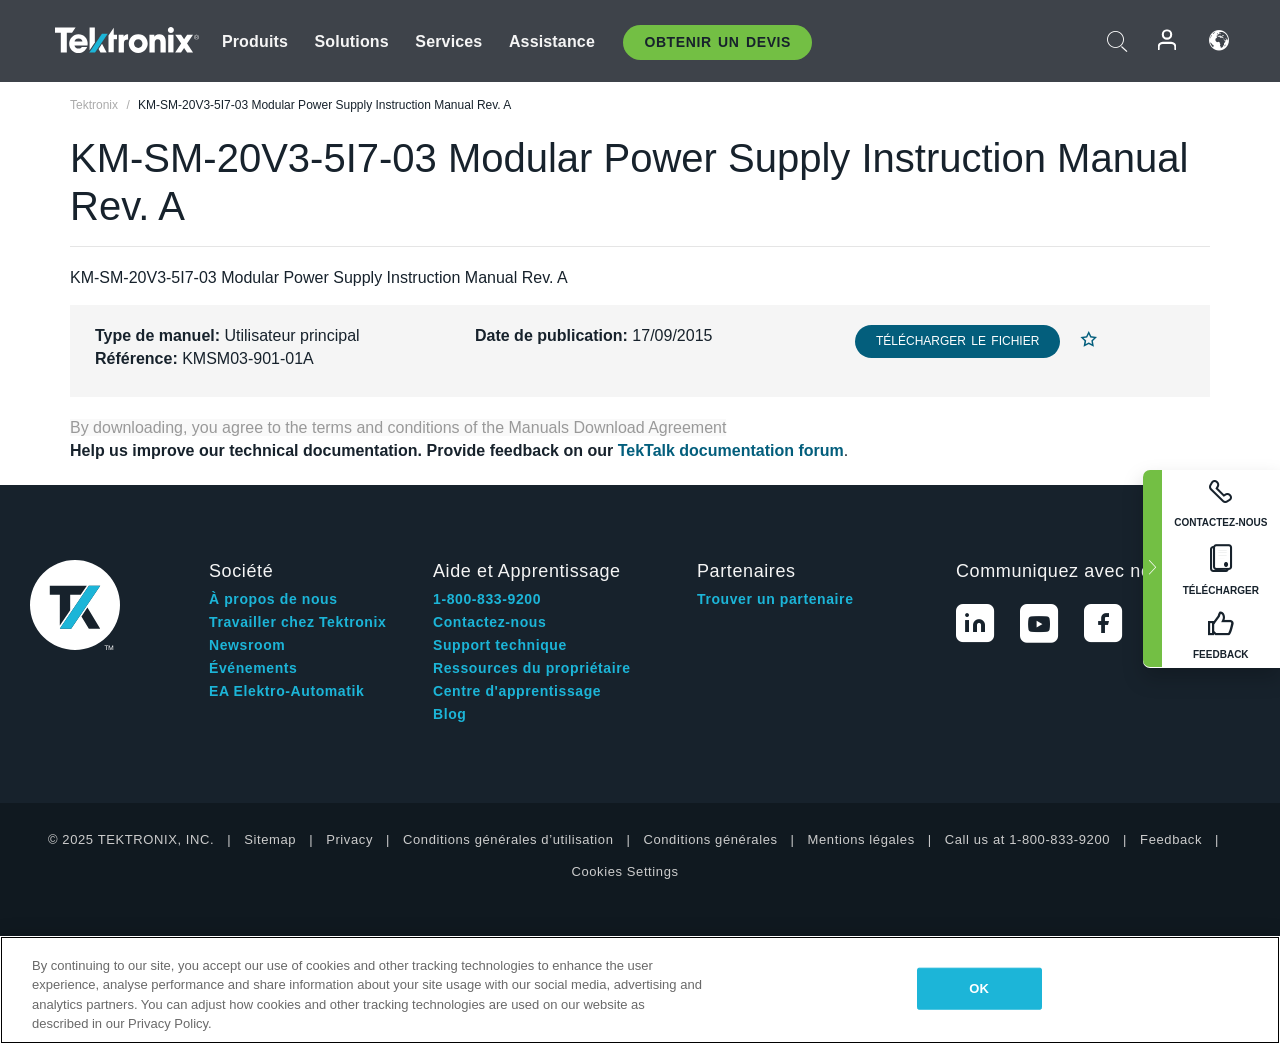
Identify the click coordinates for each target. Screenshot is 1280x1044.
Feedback (1171, 839)
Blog (450, 714)
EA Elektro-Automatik (286, 691)
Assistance (552, 41)
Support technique (500, 645)
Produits (255, 41)
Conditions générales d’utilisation (508, 839)
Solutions (352, 41)
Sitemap (270, 839)
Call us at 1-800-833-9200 (1027, 839)
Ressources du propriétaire (532, 668)
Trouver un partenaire (775, 599)
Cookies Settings (624, 871)
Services (448, 41)
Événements (253, 668)
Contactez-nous (489, 622)
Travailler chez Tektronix (297, 622)
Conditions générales (710, 839)
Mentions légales (861, 839)
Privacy (349, 839)
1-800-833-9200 (487, 599)
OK (979, 988)
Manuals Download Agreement (618, 427)
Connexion (1168, 40)
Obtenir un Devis (717, 42)
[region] (640, 990)
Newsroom (247, 645)
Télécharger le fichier (957, 341)
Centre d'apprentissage (517, 691)
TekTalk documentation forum (731, 450)
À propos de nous (273, 599)
